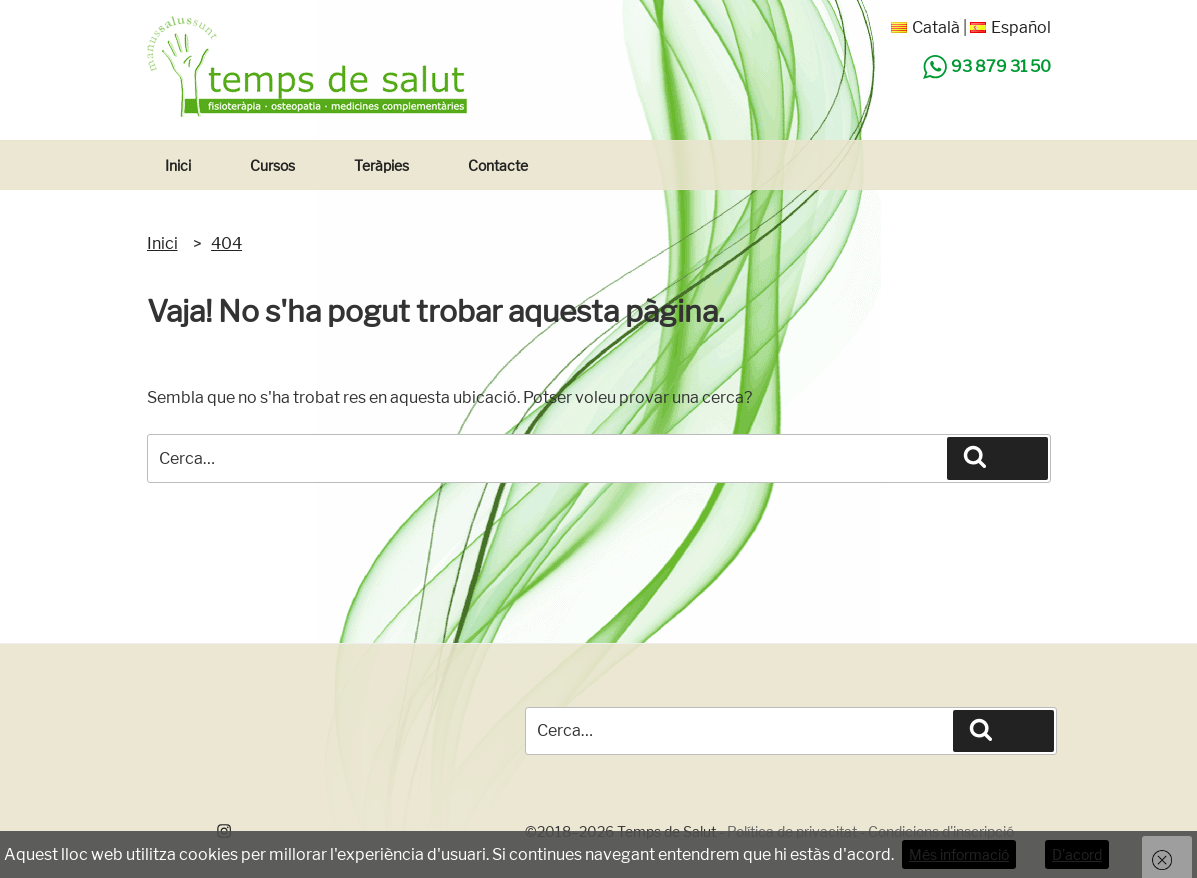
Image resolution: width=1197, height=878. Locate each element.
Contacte (498, 165)
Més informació (959, 854)
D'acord (1077, 854)
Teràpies (381, 165)
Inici (178, 165)
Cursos (272, 165)
